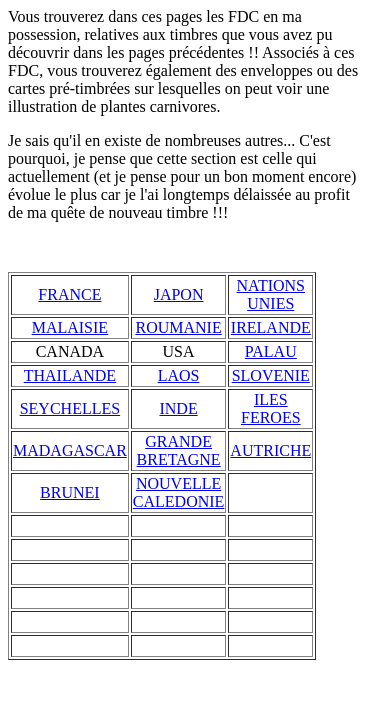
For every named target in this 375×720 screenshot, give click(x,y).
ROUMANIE (178, 327)
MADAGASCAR (70, 450)
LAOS (179, 375)
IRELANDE (271, 327)
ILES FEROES (271, 408)
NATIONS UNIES (271, 294)
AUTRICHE (270, 450)
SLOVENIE (271, 375)
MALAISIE (70, 327)
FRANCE (69, 294)
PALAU (271, 351)
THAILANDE (70, 375)
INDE (178, 408)
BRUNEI (70, 492)
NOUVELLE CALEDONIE (179, 492)
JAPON (179, 294)
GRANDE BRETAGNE (179, 450)
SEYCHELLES (70, 408)
